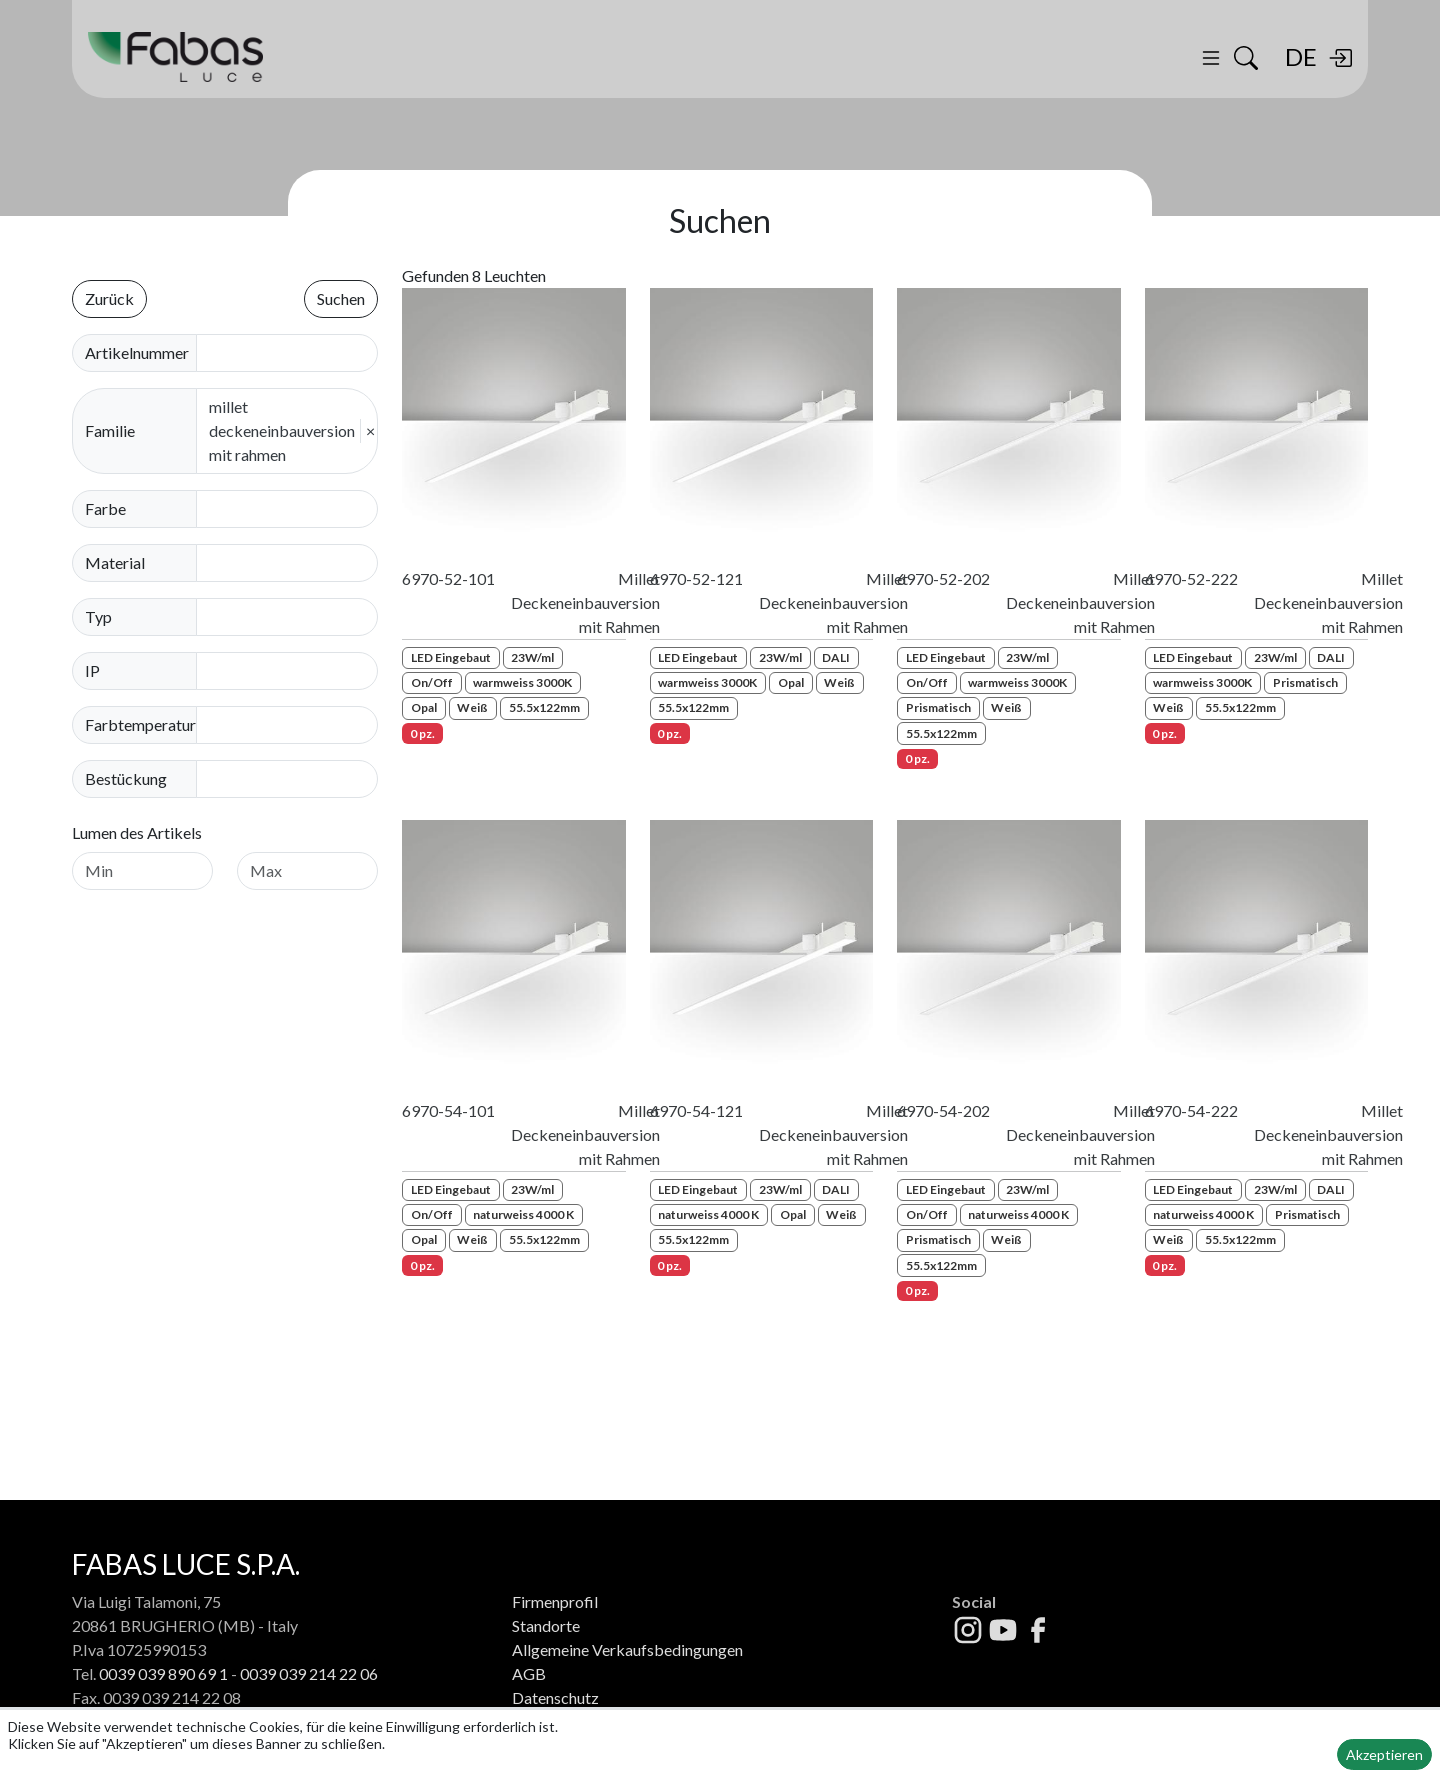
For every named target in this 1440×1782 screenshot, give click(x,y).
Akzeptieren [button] (1384, 1754)
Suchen (341, 298)
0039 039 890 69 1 (163, 1673)
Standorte (546, 1625)
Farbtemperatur (140, 724)
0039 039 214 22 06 (309, 1673)
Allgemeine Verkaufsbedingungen (627, 1649)
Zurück (109, 298)
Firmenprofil (555, 1601)
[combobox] (293, 509)
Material (115, 562)
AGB (529, 1673)
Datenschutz (555, 1697)
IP (92, 670)
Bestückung (126, 778)
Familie (110, 430)
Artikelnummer (137, 352)
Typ (98, 616)
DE (1301, 56)
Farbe (105, 508)
